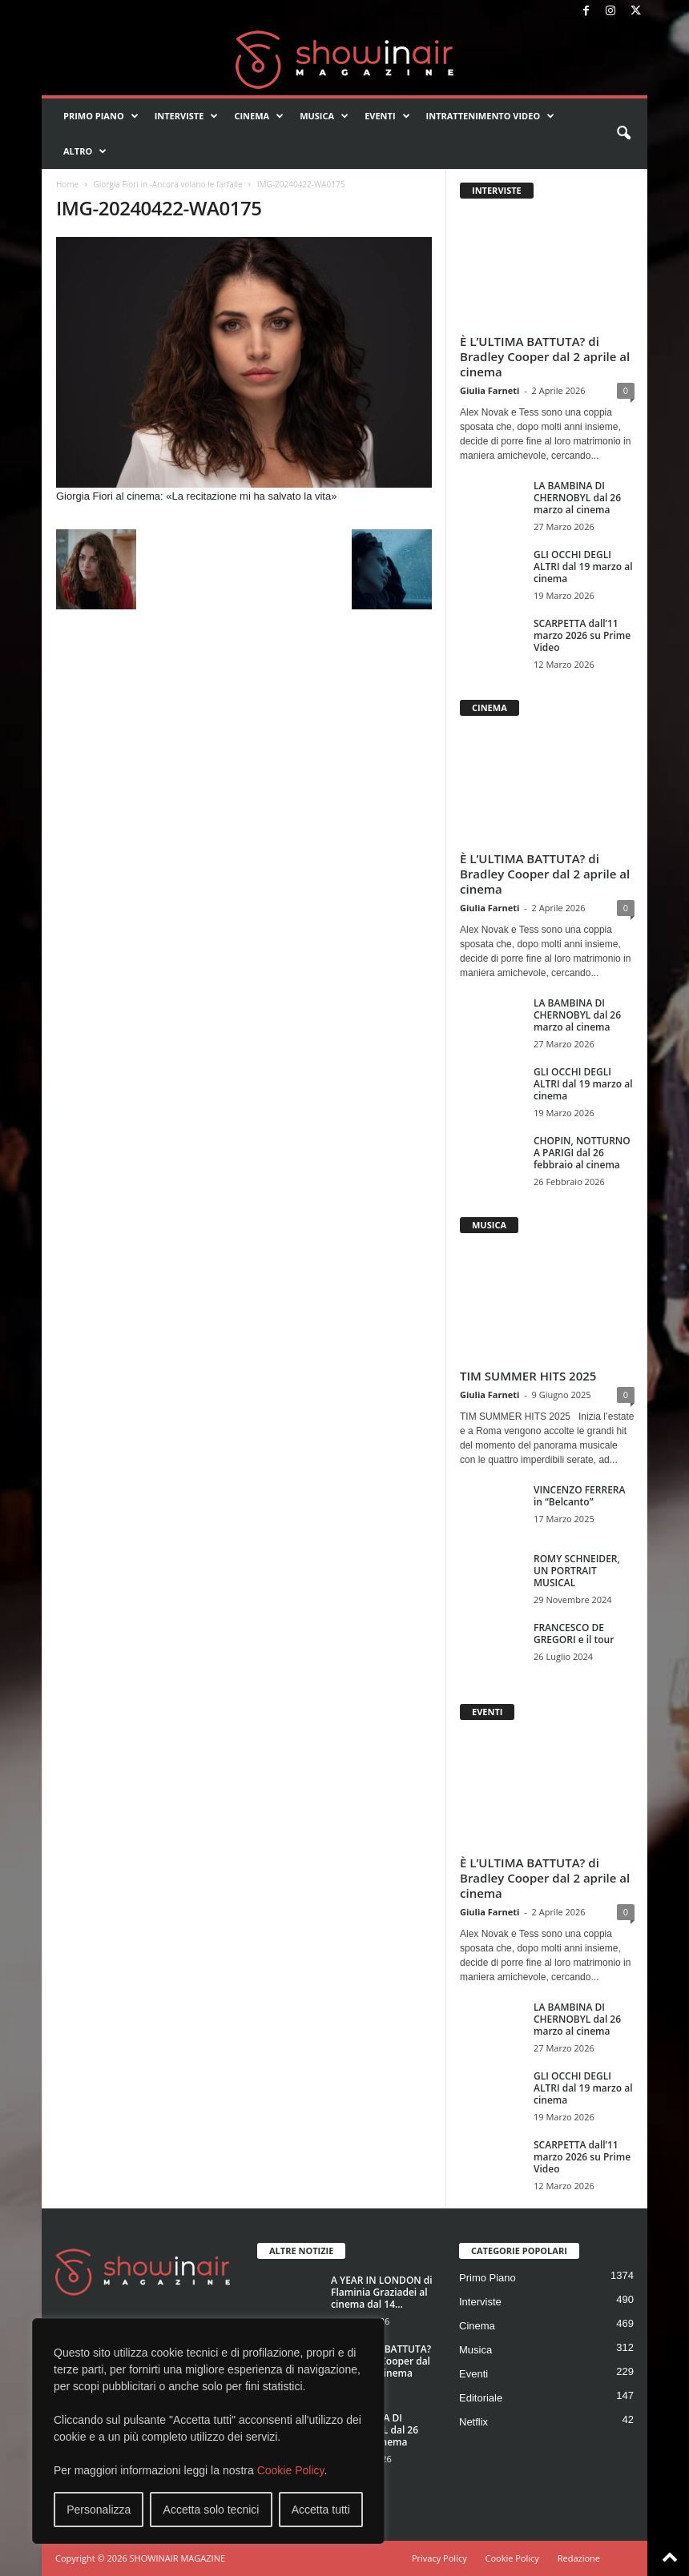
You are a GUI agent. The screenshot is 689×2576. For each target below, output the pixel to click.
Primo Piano (101, 116)
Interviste (187, 116)
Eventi (387, 116)
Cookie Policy (290, 2470)
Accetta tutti (321, 2509)
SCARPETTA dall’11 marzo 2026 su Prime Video (582, 635)
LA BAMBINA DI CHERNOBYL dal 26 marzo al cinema (577, 497)
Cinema (259, 116)
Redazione (579, 2558)
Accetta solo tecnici (211, 2509)
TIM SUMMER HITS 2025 (528, 1376)
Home (67, 184)
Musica (324, 116)
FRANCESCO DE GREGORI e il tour (574, 1633)
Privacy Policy (439, 2558)
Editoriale (480, 2398)
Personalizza (98, 2509)
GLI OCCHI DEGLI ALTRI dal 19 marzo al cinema (583, 566)
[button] (623, 133)
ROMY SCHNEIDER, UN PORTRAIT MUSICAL (577, 1570)
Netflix (473, 2422)
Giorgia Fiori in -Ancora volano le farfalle (167, 184)
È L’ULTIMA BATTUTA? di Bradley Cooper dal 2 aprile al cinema (545, 356)
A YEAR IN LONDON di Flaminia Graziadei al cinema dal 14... (382, 2292)
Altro (85, 151)
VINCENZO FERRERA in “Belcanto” (579, 1496)
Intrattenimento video (490, 116)
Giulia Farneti (489, 390)
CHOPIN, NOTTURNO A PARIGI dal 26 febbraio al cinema (582, 1152)
